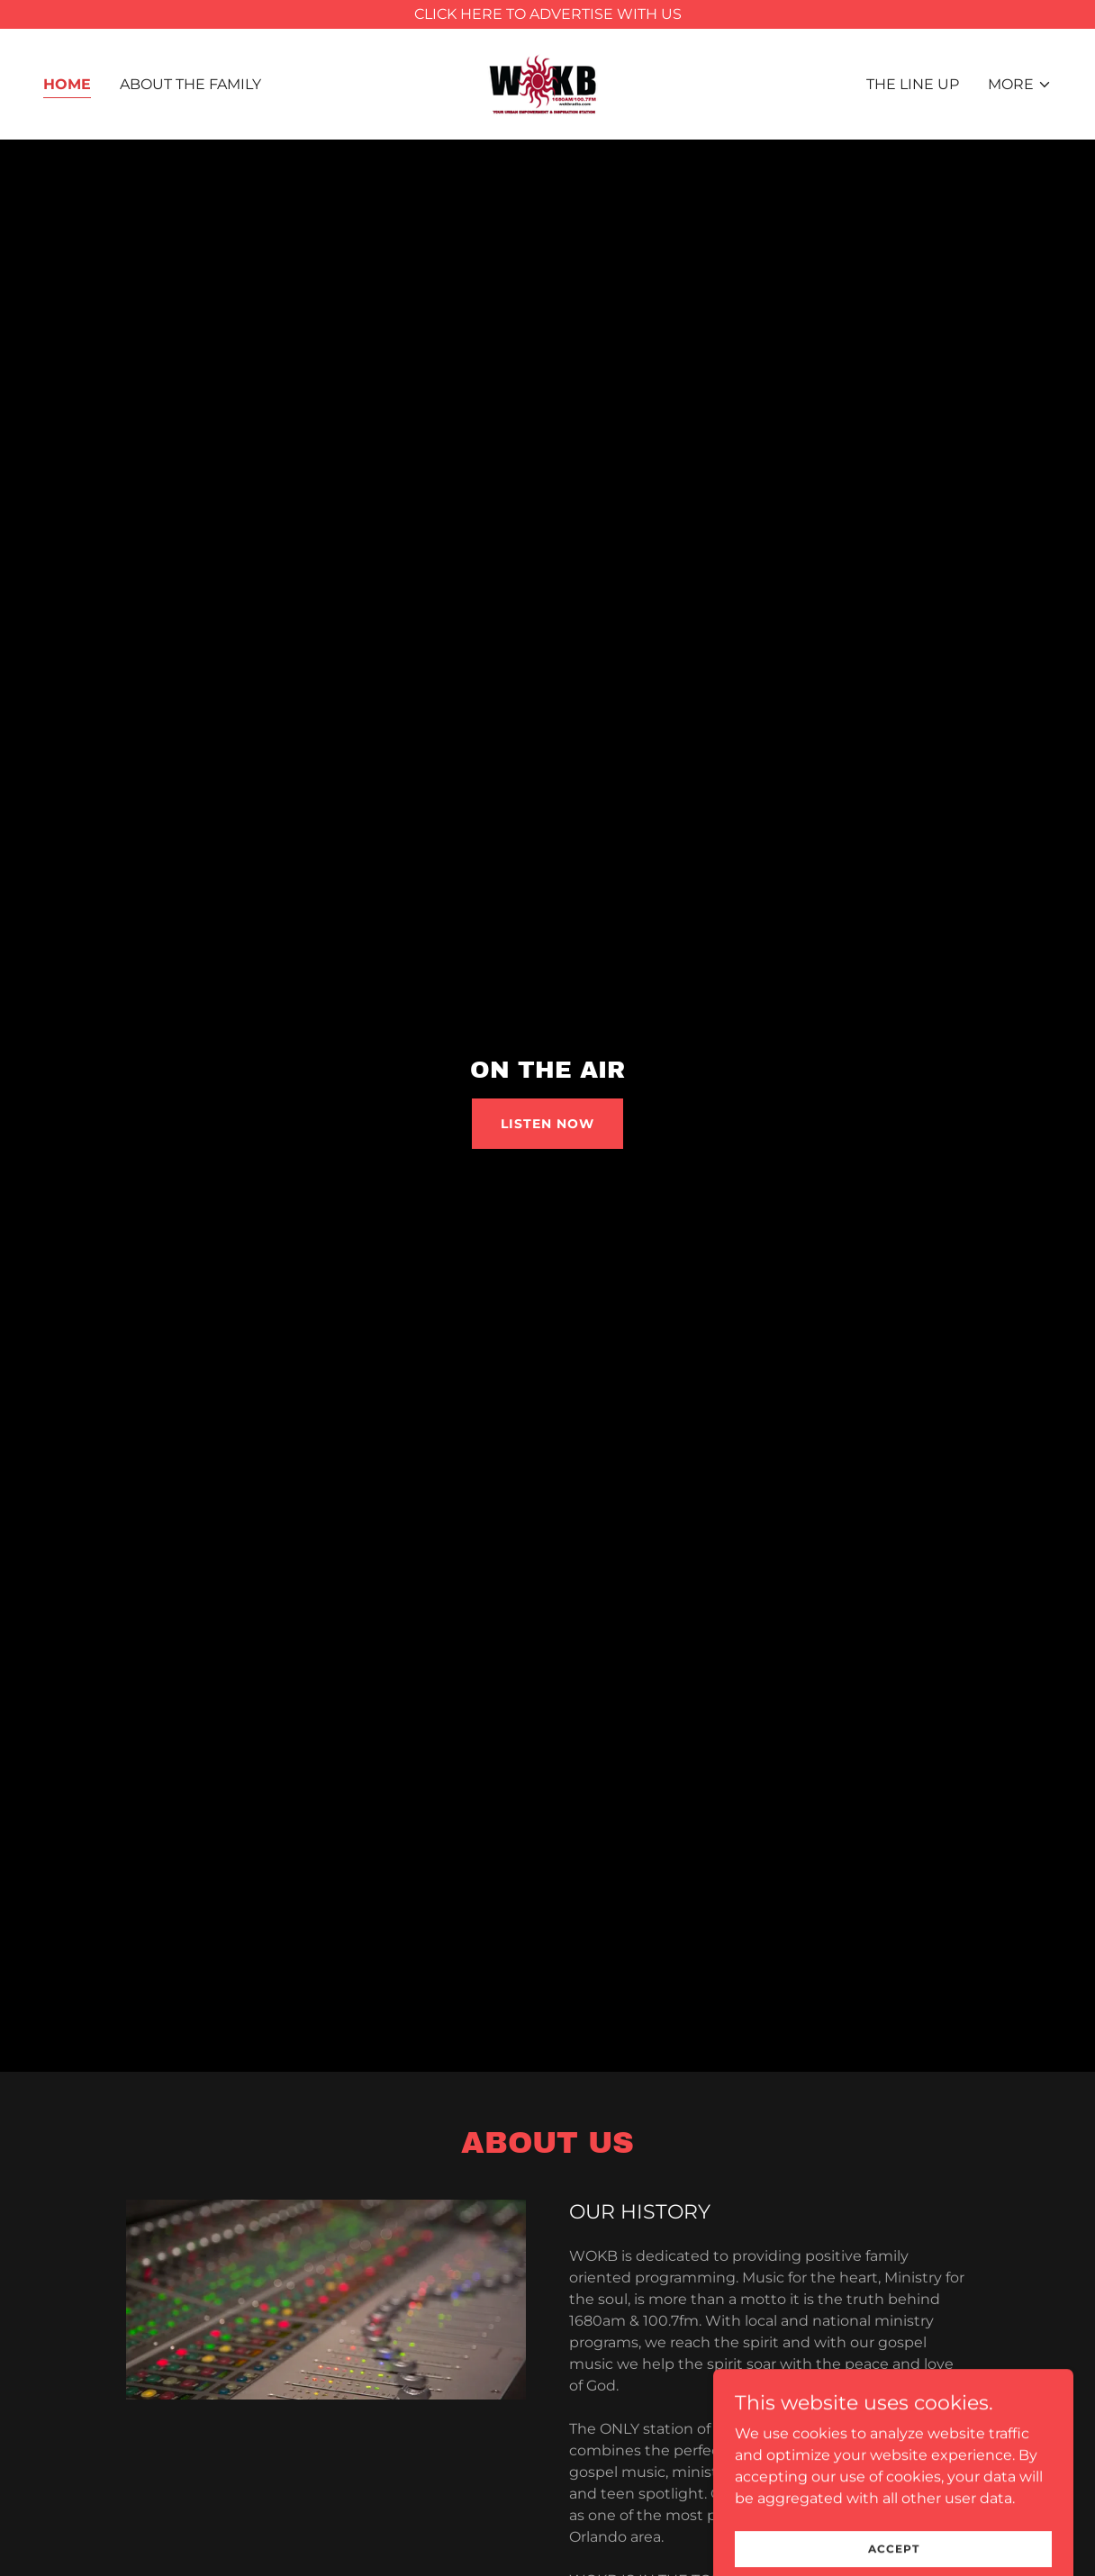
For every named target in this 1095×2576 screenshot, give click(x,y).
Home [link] (67, 84)
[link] (547, 83)
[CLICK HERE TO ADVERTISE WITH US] (547, 14)
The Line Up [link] (912, 84)
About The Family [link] (190, 84)
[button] (1020, 84)
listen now (547, 1124)
